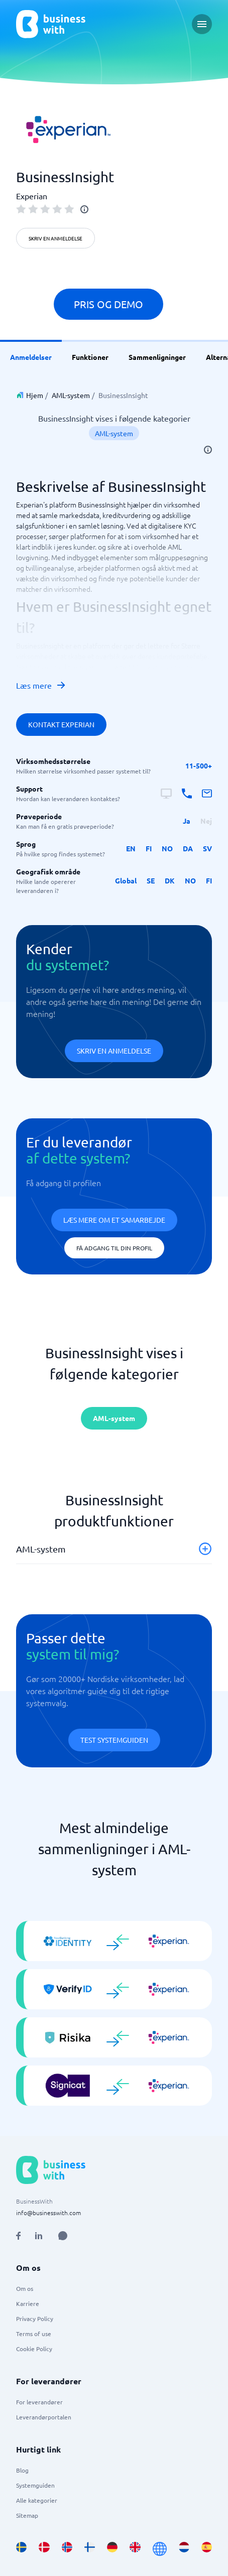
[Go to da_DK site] (44, 2549)
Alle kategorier (36, 2500)
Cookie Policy (34, 2349)
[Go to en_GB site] (135, 2549)
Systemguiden (35, 2485)
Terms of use (33, 2334)
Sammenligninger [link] (157, 356)
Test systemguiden (114, 1739)
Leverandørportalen (43, 2417)
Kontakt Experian (61, 724)
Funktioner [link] (90, 356)
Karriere (27, 2303)
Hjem (34, 395)
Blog (22, 2470)
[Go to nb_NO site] (67, 2549)
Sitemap (27, 2515)
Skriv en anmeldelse (55, 238)
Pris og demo (108, 304)
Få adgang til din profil (114, 1248)
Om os (24, 2288)
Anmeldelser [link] (31, 356)
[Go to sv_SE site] (21, 2549)
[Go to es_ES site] (206, 2549)
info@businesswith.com (48, 2213)
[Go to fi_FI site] (89, 2549)
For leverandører (39, 2402)
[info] (84, 209)
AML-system (71, 395)
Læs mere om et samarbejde (114, 1219)
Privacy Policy (34, 2318)
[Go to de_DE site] (112, 2549)
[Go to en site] (160, 2549)
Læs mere (41, 685)
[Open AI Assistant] (63, 2236)
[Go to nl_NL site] (184, 2549)
